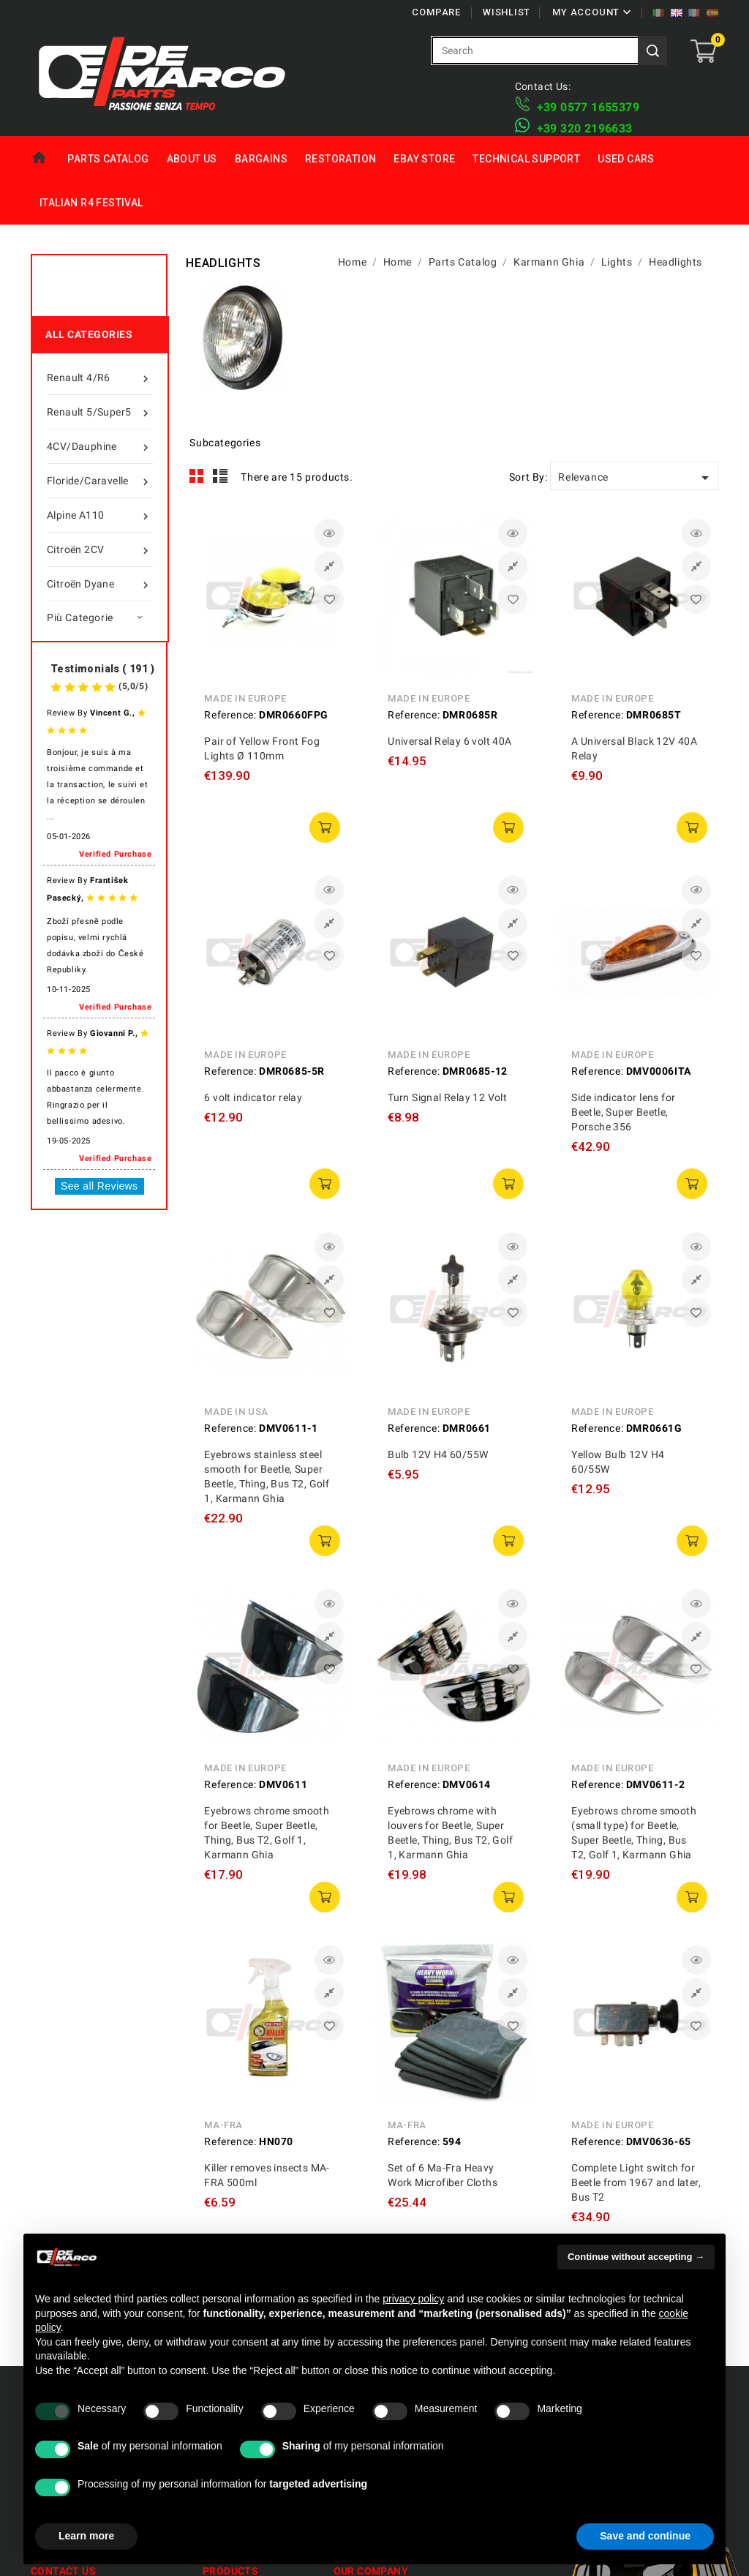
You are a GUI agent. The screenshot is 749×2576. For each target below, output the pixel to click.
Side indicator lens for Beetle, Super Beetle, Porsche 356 (623, 1112)
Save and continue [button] (645, 2536)
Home (45, 158)
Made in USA (236, 1411)
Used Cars (626, 159)
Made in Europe (245, 698)
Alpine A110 (100, 515)
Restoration (340, 159)
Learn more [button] (86, 2536)
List (220, 476)
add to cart (324, 827)
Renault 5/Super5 (100, 412)
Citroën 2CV (100, 549)
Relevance (636, 478)
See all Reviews (99, 1186)
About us (192, 159)
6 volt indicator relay (253, 1097)
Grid (196, 476)
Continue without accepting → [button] (636, 2256)
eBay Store (424, 159)
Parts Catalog (107, 159)
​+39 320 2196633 (585, 128)
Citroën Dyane (100, 584)
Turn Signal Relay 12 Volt (447, 1097)
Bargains (261, 159)
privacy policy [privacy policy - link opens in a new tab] (413, 2299)
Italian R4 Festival (91, 203)
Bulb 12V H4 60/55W (438, 1454)
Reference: (230, 715)
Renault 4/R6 (100, 377)
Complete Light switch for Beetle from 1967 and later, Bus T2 (636, 2182)
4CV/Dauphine (100, 446)
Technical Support (526, 159)
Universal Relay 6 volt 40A (449, 741)
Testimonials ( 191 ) (102, 669)
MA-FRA (223, 2124)
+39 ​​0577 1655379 (588, 107)
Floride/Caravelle (100, 481)
